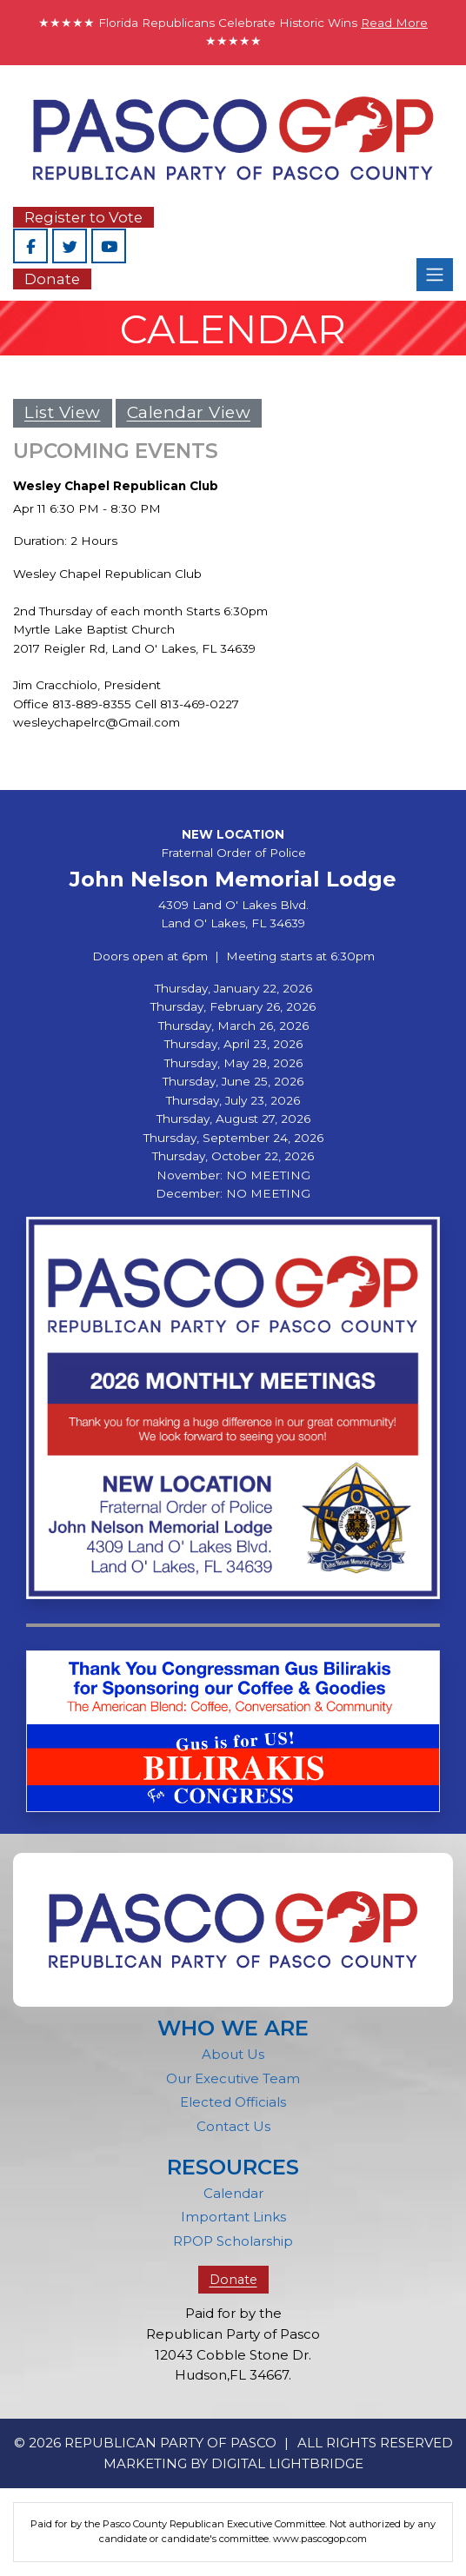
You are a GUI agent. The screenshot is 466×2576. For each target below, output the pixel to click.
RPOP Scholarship (233, 2241)
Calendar (233, 2193)
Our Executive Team (233, 2078)
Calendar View (189, 412)
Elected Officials (233, 2102)
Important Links (233, 2216)
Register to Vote (83, 217)
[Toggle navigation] (434, 274)
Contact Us (233, 2126)
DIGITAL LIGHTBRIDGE (287, 2463)
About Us (233, 2054)
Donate (52, 279)
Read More (394, 23)
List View (62, 412)
